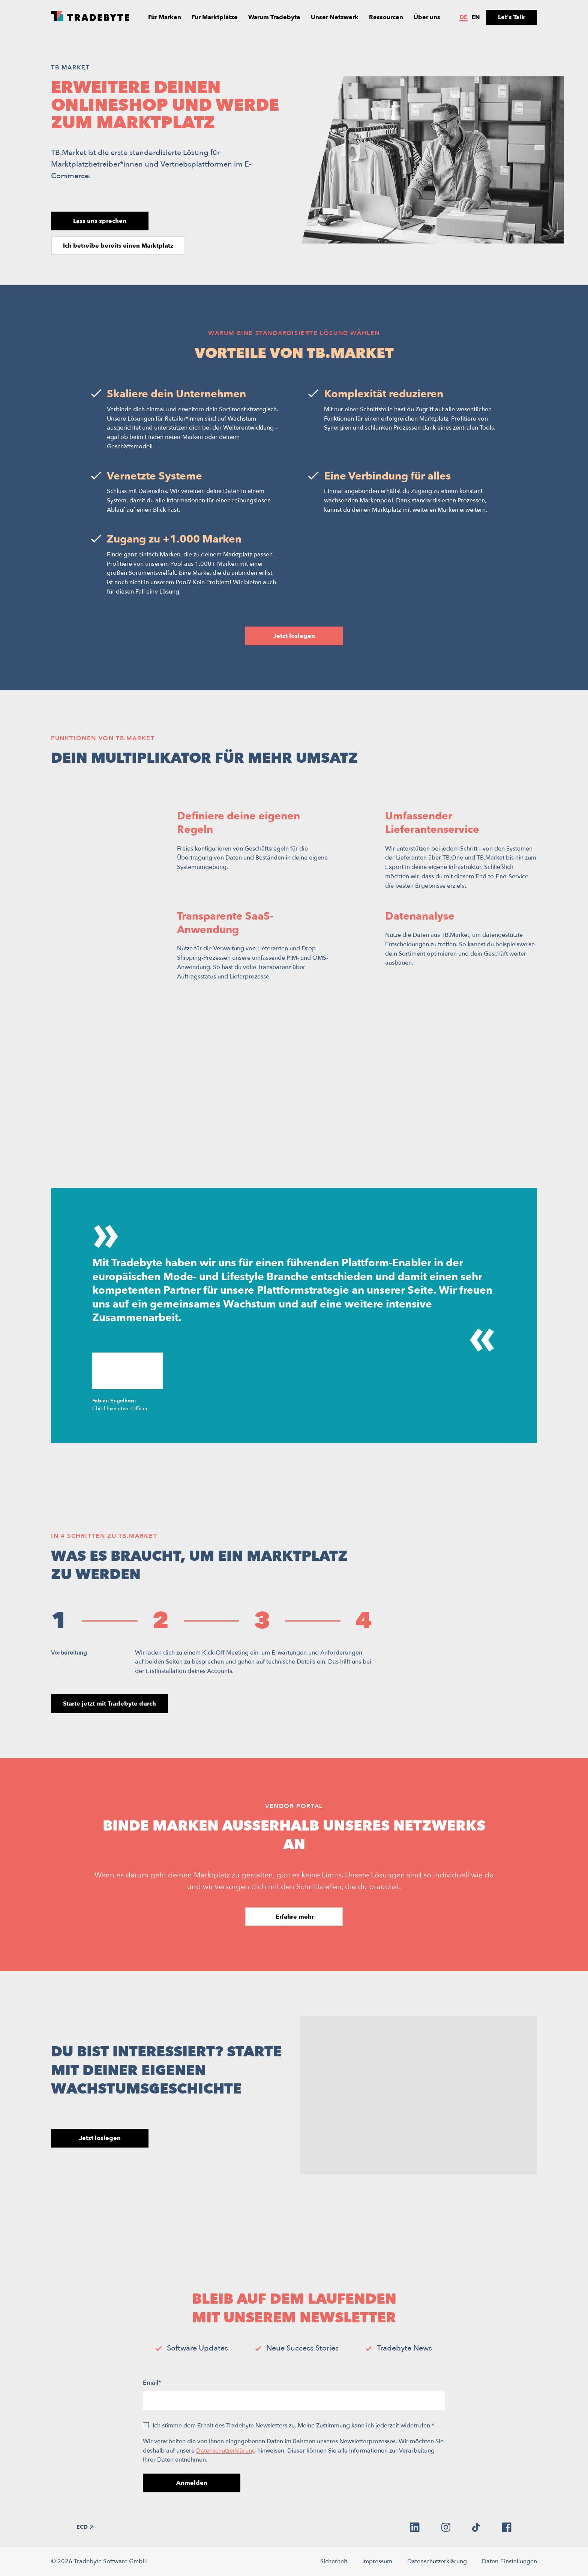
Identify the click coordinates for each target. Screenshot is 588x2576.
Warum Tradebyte (274, 17)
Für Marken (164, 17)
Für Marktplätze (215, 17)
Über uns (427, 17)
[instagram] (445, 2527)
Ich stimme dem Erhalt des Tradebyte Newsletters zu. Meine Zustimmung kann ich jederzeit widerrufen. (293, 2425)
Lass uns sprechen (99, 221)
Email (152, 2383)
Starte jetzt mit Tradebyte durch (109, 1704)
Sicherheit (333, 2561)
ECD (84, 2527)
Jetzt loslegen (294, 636)
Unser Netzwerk (334, 17)
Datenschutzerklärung (226, 2451)
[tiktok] (476, 2527)
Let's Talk (511, 17)
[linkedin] (415, 2527)
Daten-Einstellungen (509, 2561)
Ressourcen (386, 17)
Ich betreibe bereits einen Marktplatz (118, 246)
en (475, 17)
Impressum (377, 2561)
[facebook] (507, 2527)
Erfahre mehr (294, 1917)
